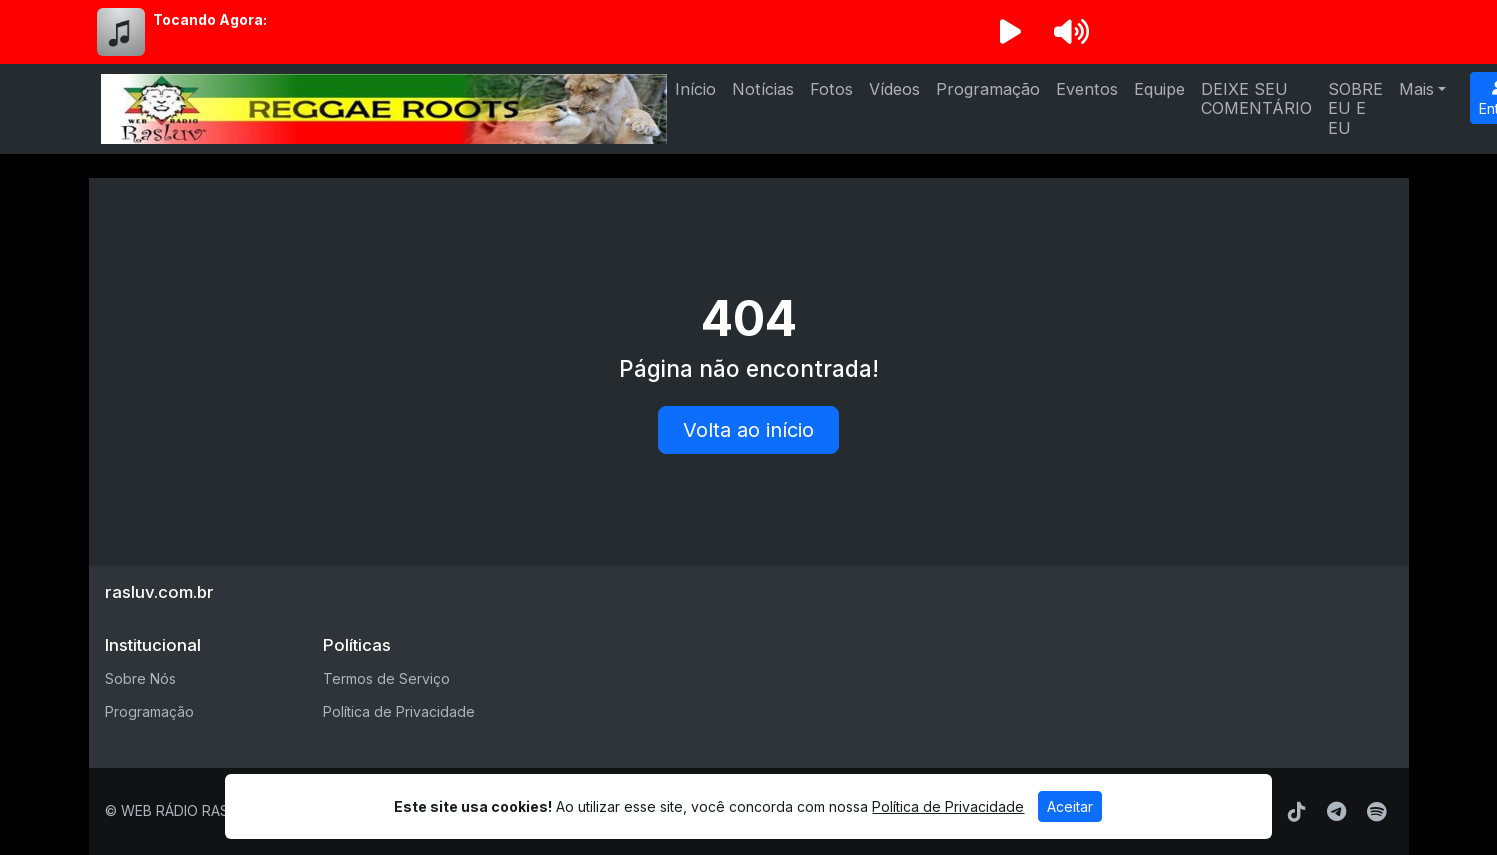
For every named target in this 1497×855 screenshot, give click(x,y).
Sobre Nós (140, 678)
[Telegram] (1336, 812)
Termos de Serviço (386, 678)
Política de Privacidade (399, 711)
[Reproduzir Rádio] (1011, 32)
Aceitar (1070, 806)
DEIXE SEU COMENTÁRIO (1256, 98)
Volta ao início (748, 430)
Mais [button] (1416, 89)
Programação (988, 89)
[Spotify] (1376, 812)
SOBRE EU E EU (1355, 108)
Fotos (831, 89)
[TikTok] (1297, 812)
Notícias (763, 89)
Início (695, 89)
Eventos (1087, 89)
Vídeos (894, 89)
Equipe (1159, 89)
